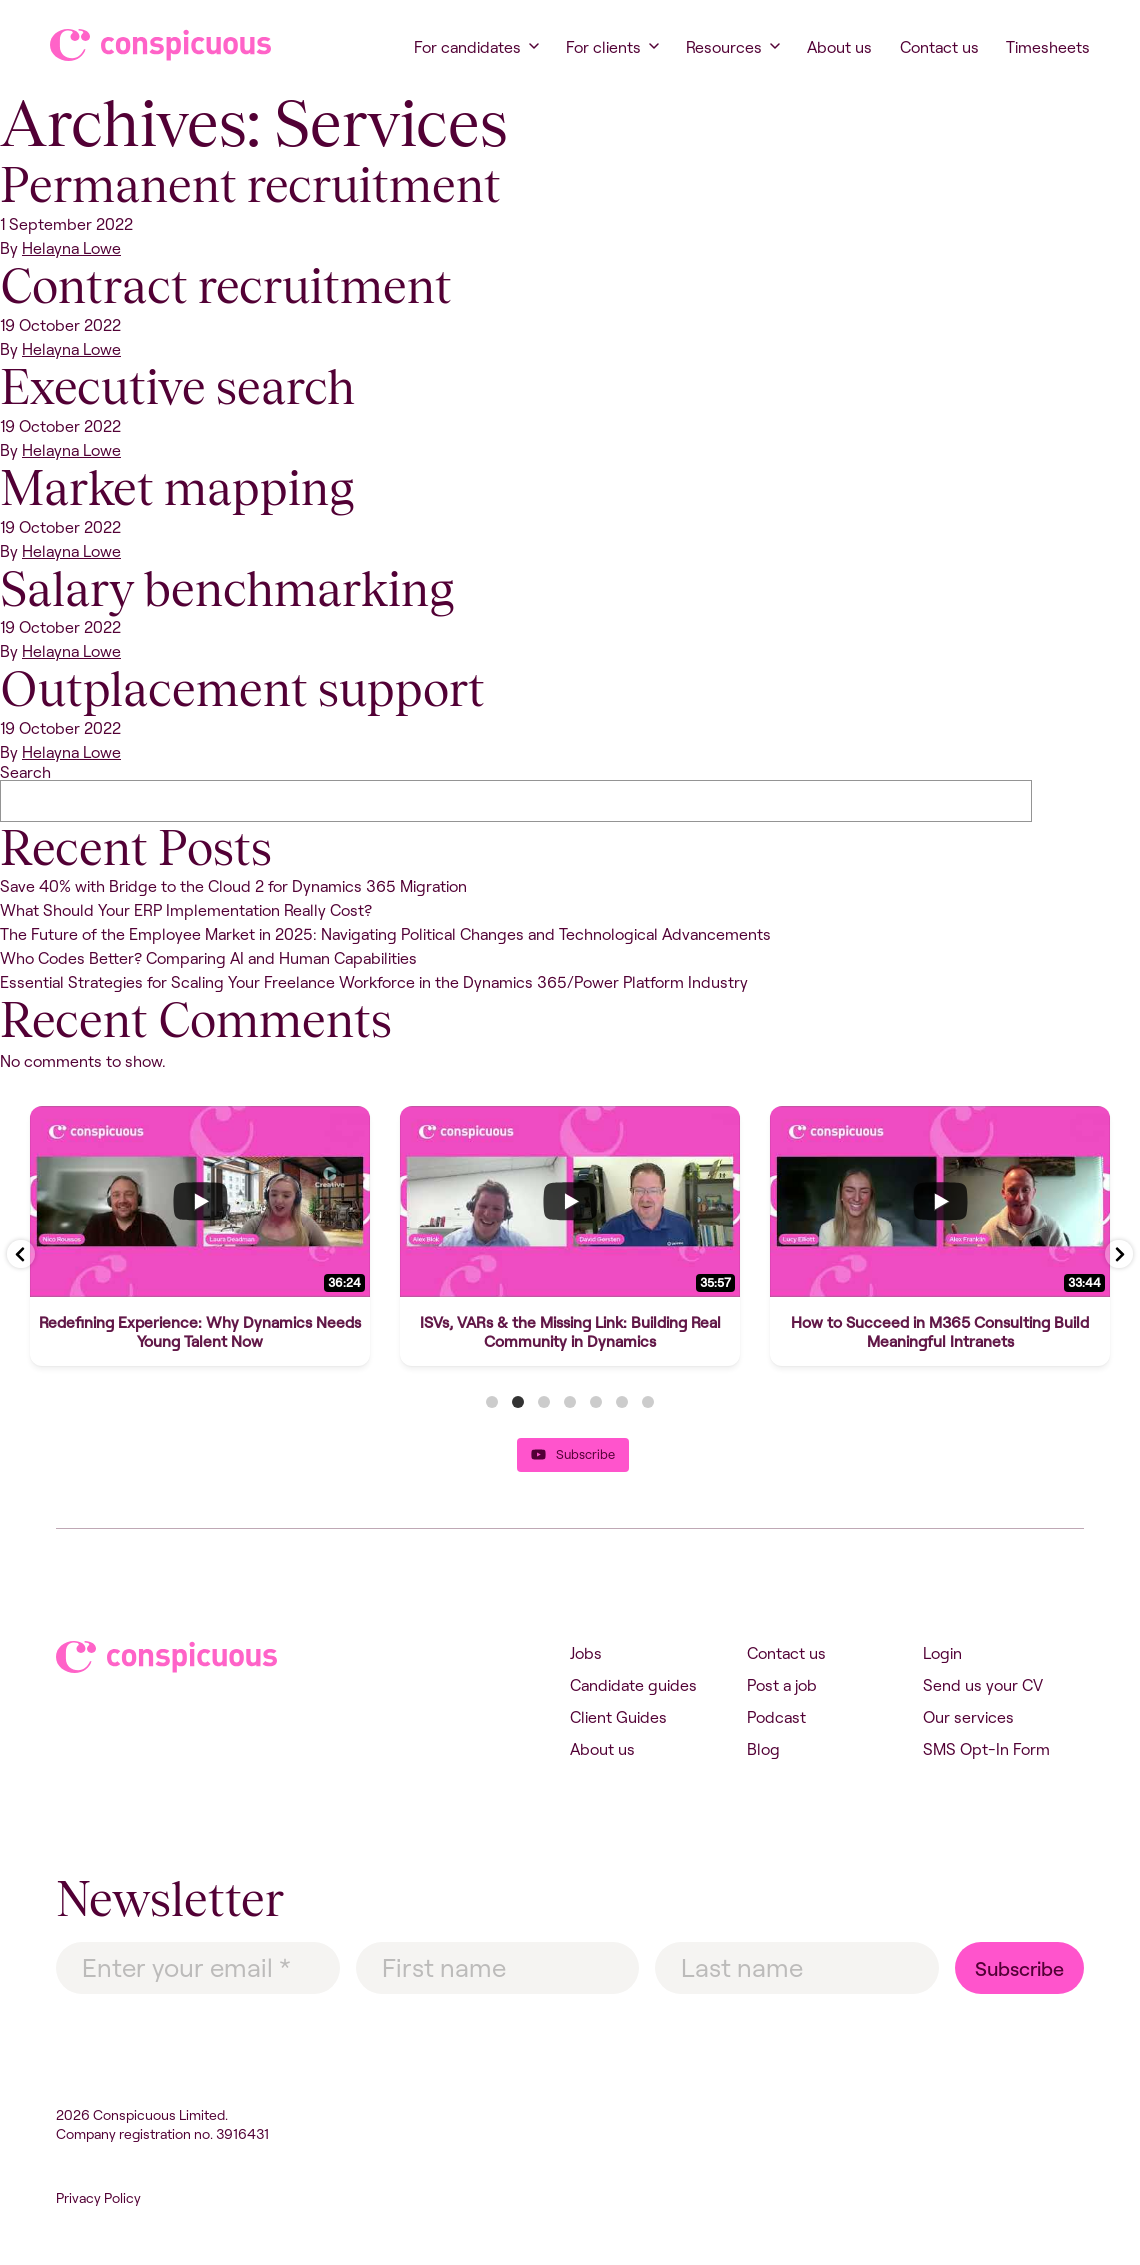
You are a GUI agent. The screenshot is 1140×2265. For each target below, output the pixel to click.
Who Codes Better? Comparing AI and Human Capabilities (208, 958)
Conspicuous (141, 45)
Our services (968, 1717)
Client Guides (618, 1717)
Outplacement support (242, 689)
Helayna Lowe (71, 248)
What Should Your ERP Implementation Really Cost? (186, 910)
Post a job (782, 1685)
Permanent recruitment (250, 185)
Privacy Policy (98, 2198)
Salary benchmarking (227, 589)
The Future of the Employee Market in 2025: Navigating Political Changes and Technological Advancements (385, 934)
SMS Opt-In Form (986, 1749)
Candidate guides (633, 1685)
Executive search (177, 387)
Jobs (586, 1653)
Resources (724, 47)
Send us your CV (983, 1685)
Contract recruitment (226, 286)
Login (942, 1653)
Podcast (776, 1717)
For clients (603, 47)
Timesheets (1048, 47)
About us (839, 47)
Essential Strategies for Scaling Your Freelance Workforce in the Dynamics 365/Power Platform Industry (374, 982)
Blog (763, 1749)
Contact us (939, 47)
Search (25, 772)
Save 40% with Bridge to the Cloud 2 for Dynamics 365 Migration (233, 886)
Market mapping (177, 488)
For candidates (467, 47)
